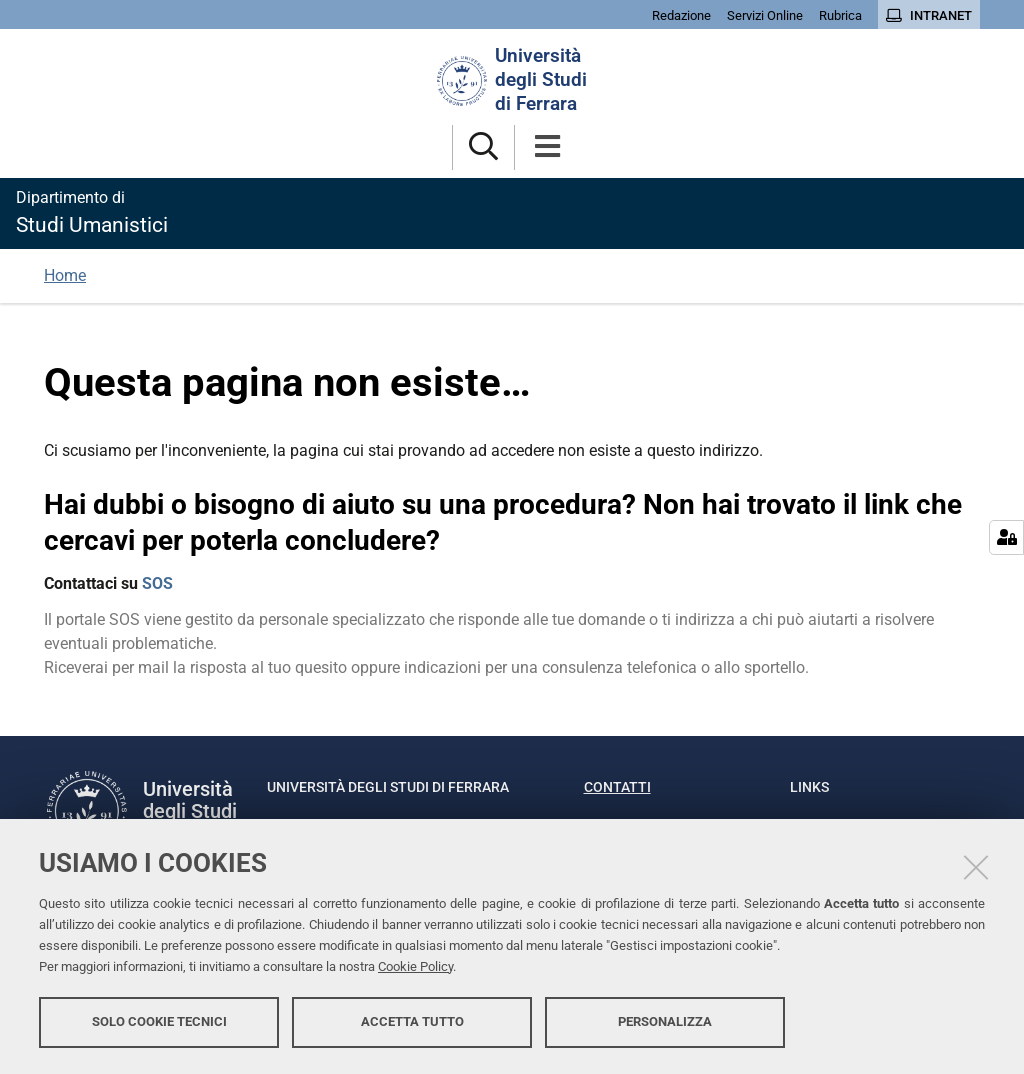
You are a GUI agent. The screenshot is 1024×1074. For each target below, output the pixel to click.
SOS (157, 583)
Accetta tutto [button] (412, 1021)
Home (65, 275)
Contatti (617, 787)
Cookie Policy (415, 966)
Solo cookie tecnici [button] (159, 1021)
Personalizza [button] (665, 1021)
